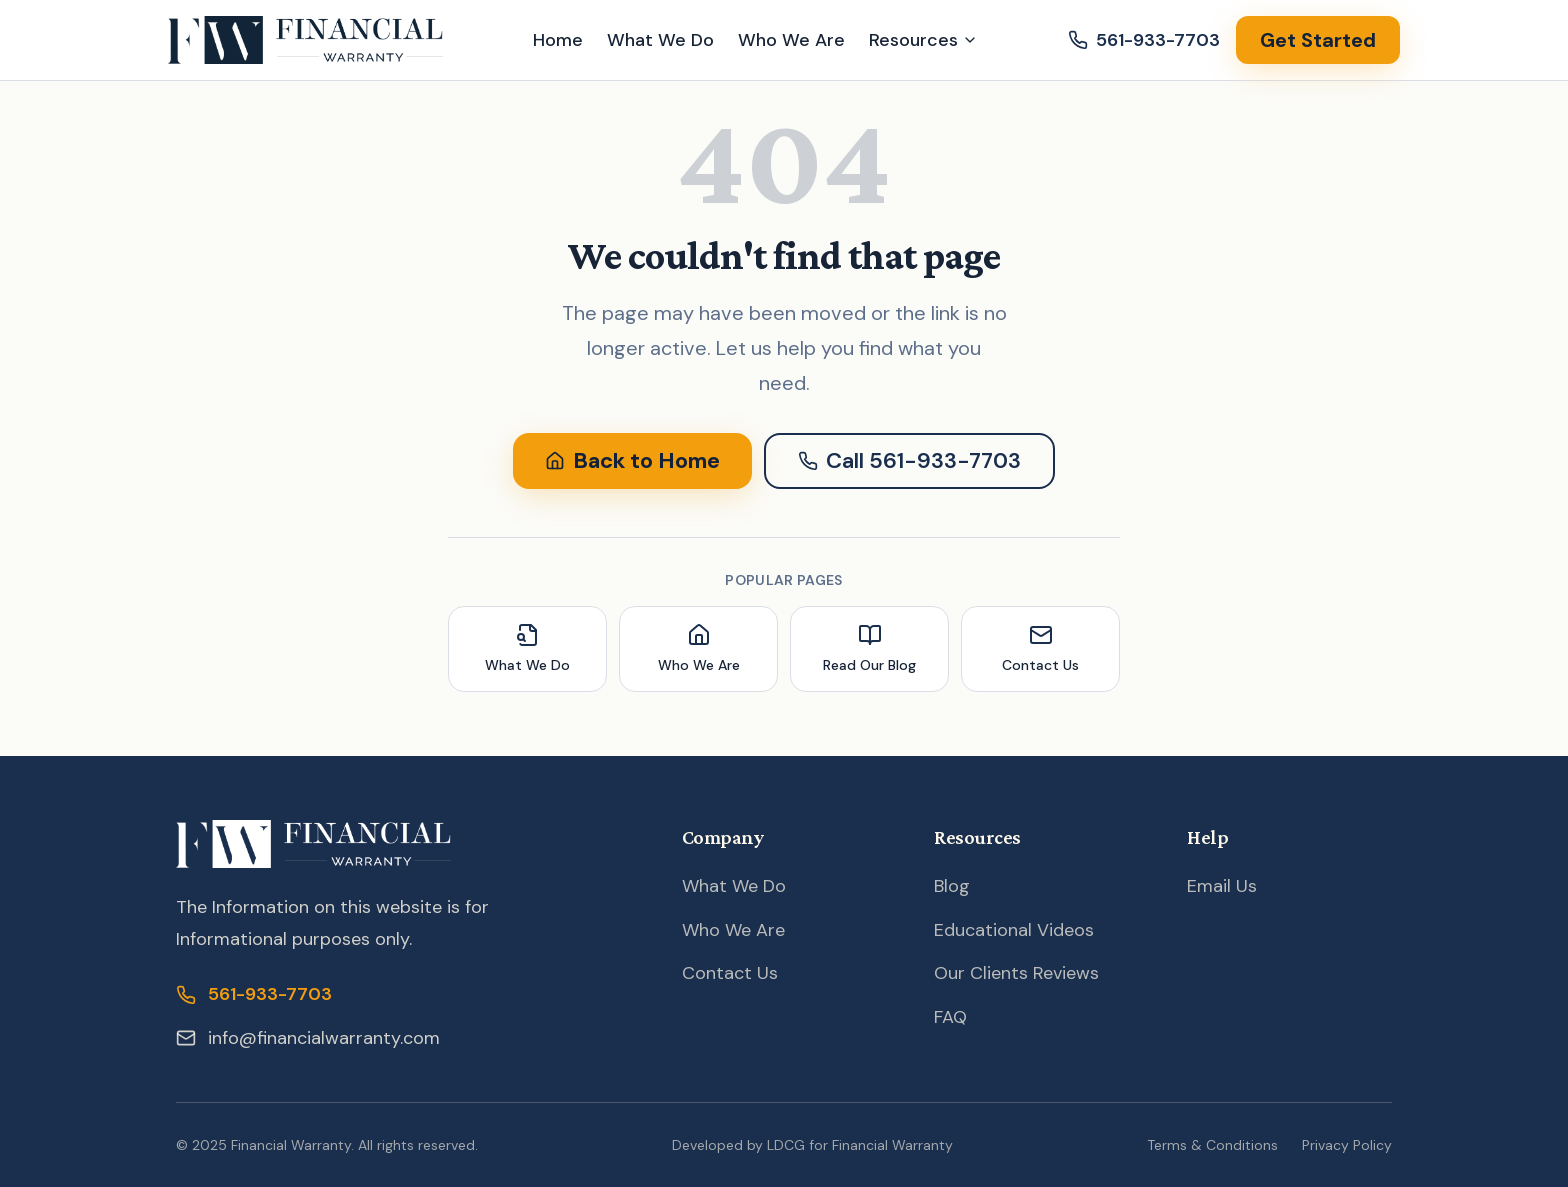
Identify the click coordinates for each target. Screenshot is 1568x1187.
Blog (952, 886)
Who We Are (791, 40)
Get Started (1318, 40)
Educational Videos (1014, 930)
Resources (923, 40)
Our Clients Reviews (1016, 973)
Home (558, 40)
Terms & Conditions (1212, 1145)
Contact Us (730, 973)
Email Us (1222, 886)
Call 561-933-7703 (909, 460)
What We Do (660, 40)
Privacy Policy (1347, 1145)
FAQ (950, 1017)
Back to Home (632, 460)
